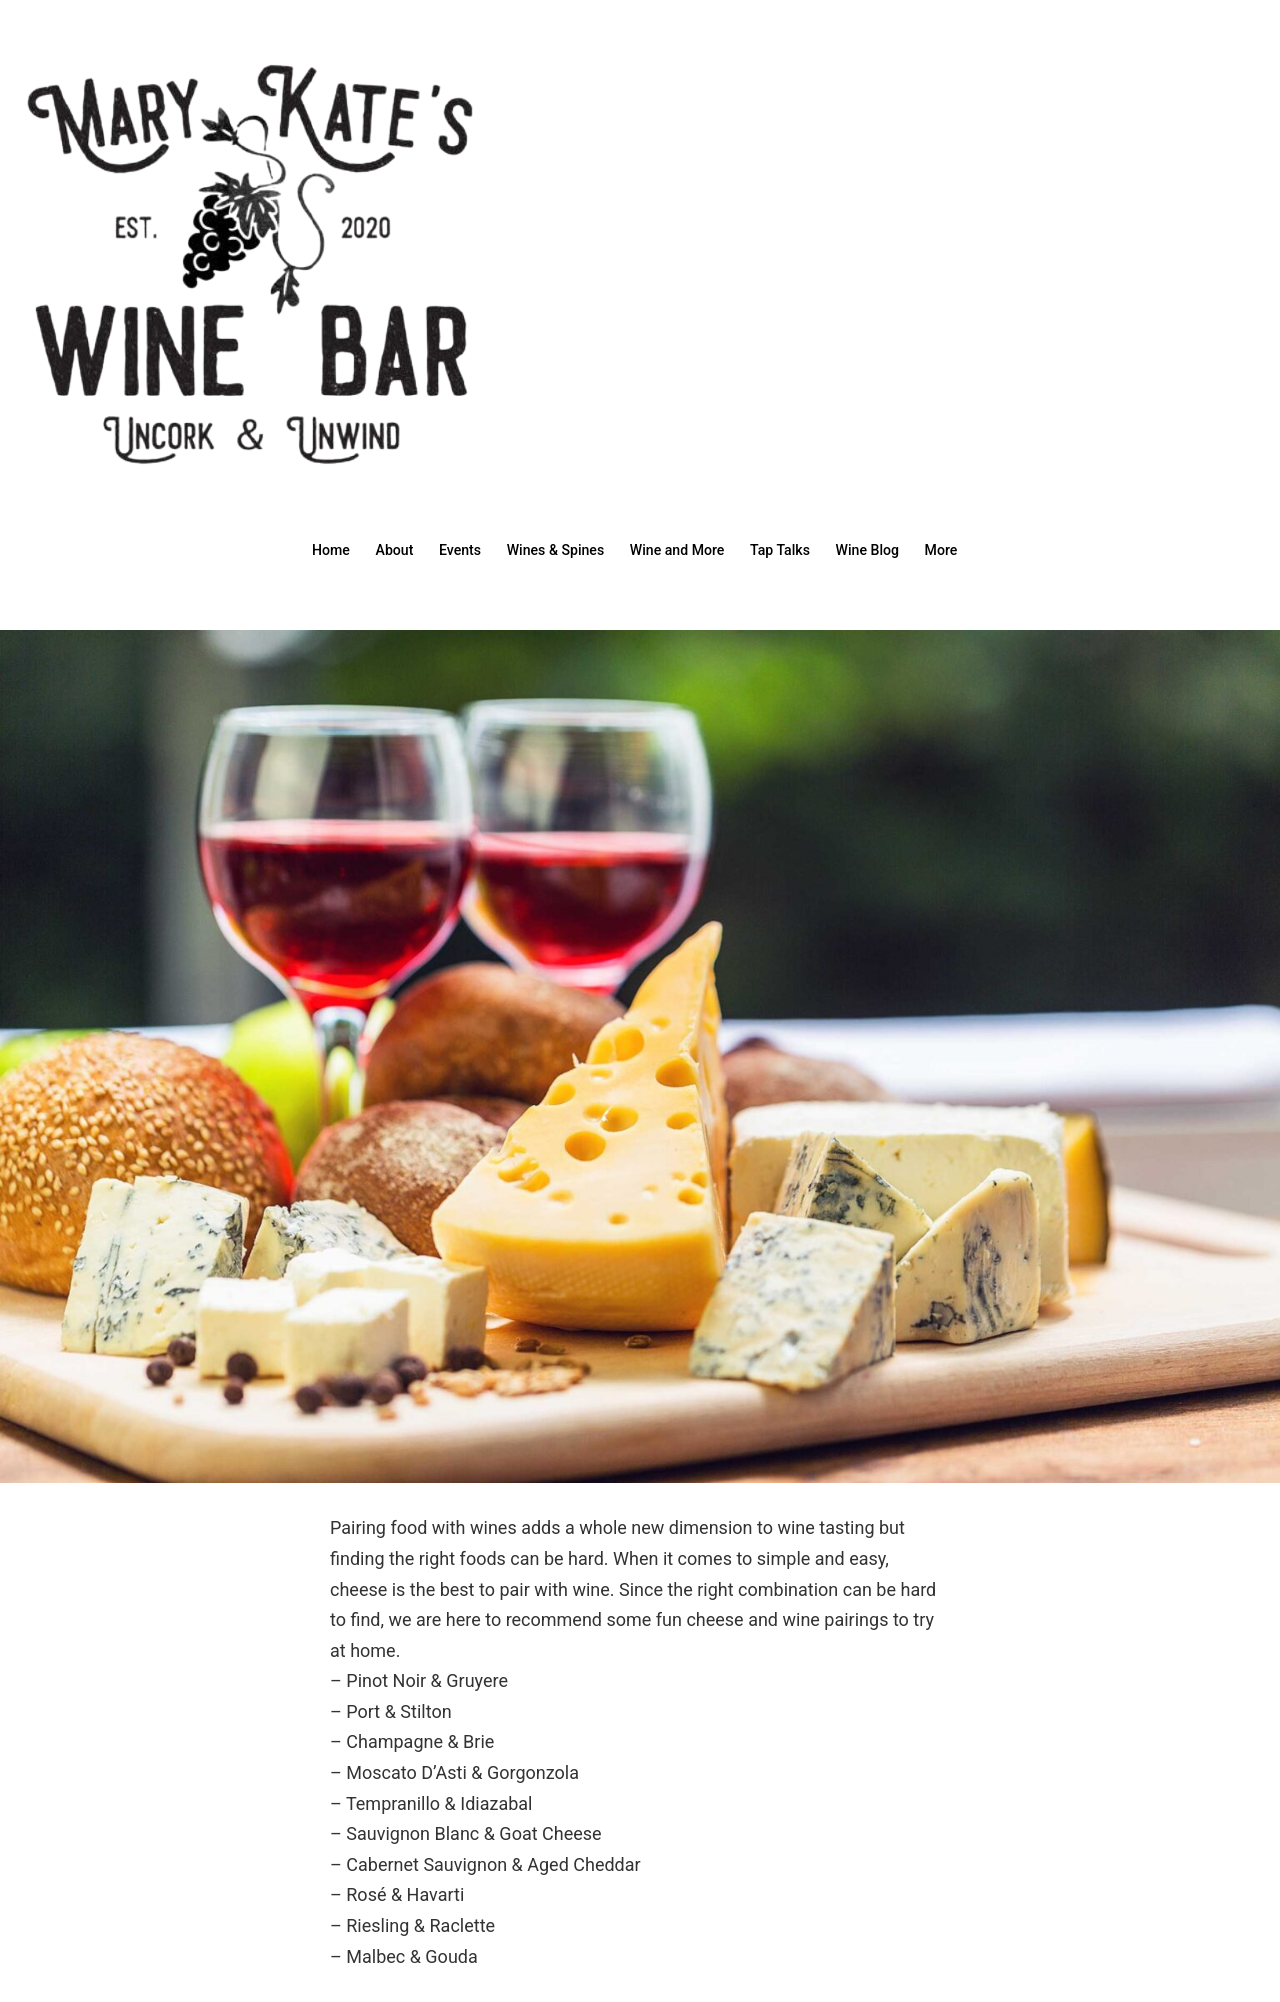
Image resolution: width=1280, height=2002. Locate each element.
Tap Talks (793, 549)
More (969, 549)
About (372, 549)
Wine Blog (887, 549)
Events (444, 549)
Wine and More (680, 549)
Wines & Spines (549, 549)
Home (301, 549)
